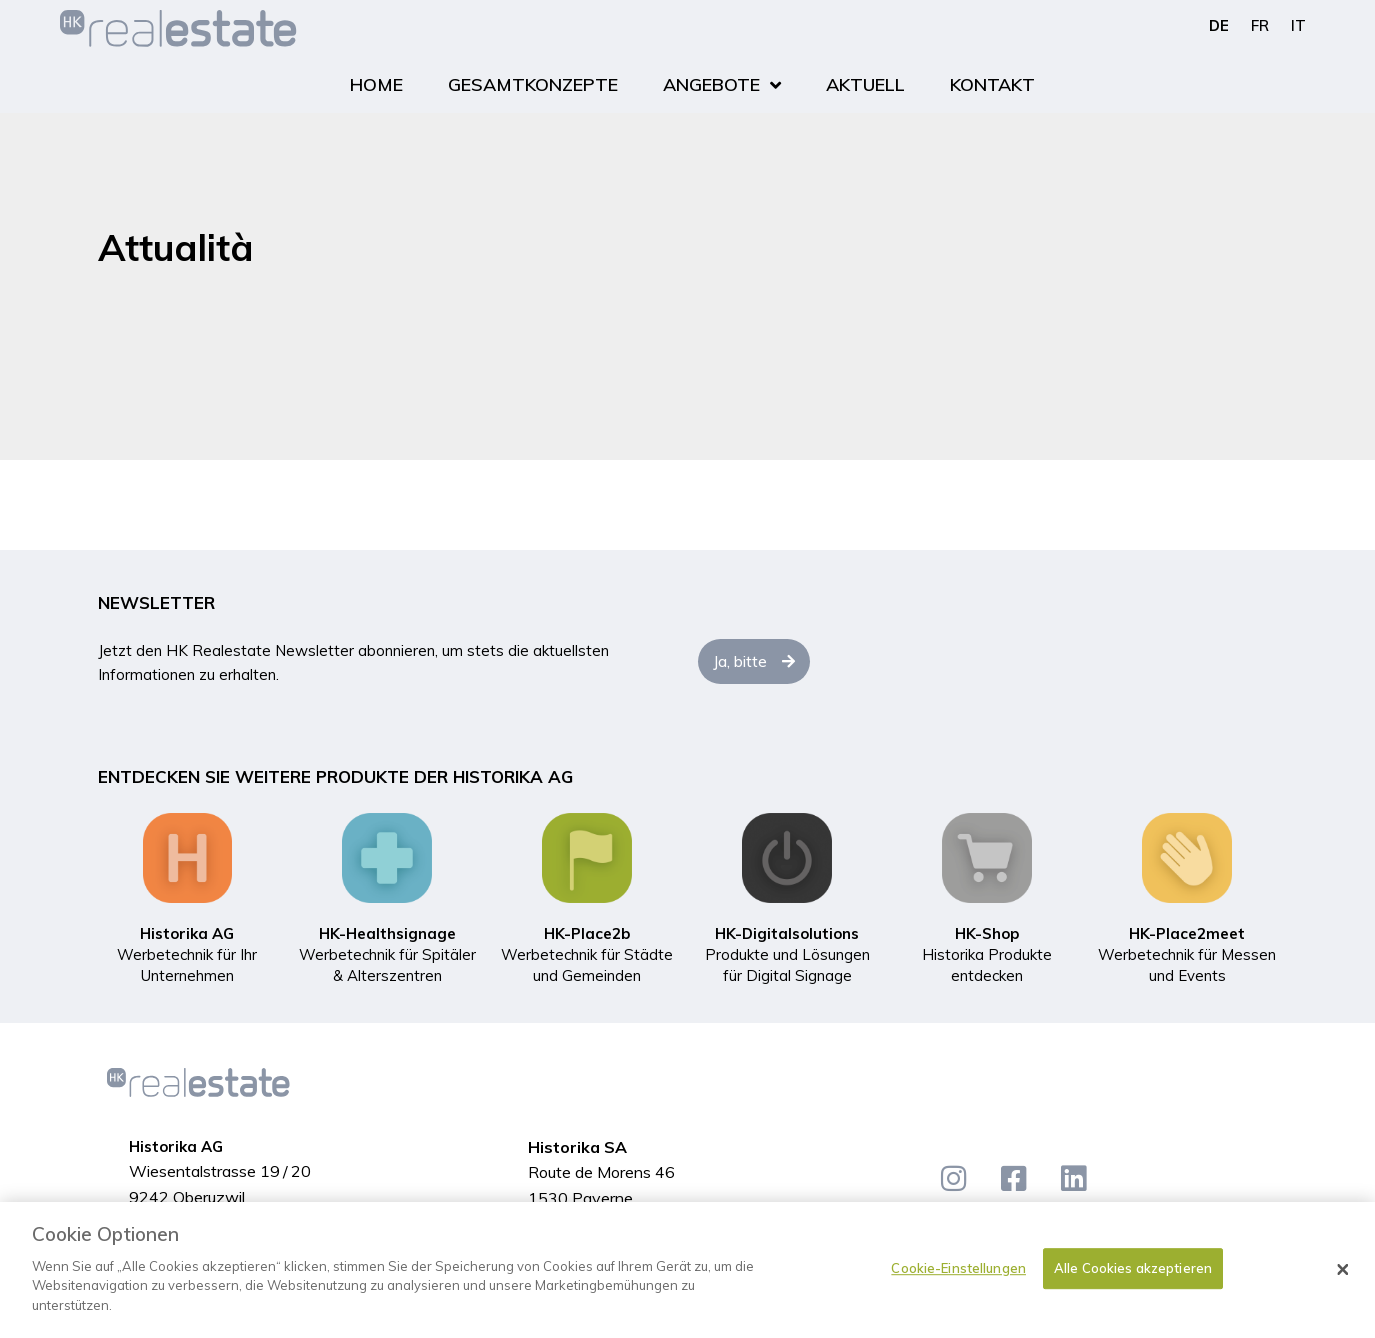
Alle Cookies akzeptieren (1133, 1278)
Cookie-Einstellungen (958, 1278)
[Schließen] (1343, 1280)
